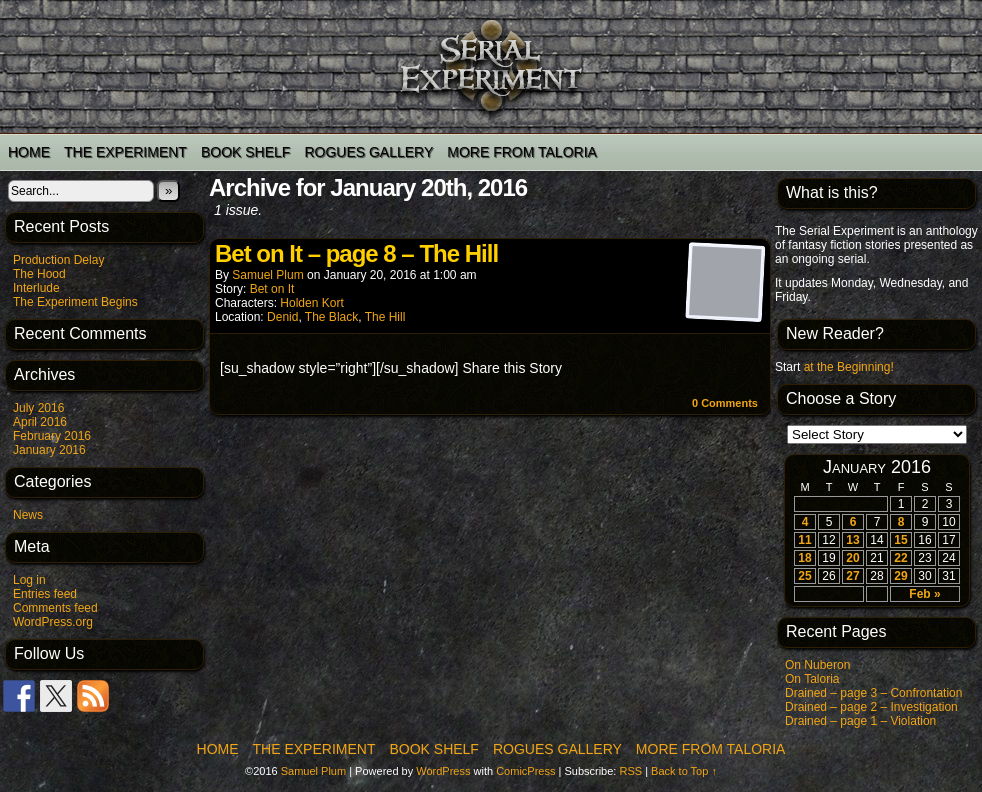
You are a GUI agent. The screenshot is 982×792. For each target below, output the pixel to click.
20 (852, 558)
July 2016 (38, 408)
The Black (331, 317)
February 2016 (52, 436)
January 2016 (49, 450)
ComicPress (525, 771)
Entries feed (45, 594)
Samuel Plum (267, 275)
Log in (29, 580)
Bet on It (272, 289)
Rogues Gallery (368, 152)
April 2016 (40, 422)
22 (900, 558)
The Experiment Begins (75, 302)
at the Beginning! (849, 367)
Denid (282, 317)
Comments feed (55, 608)
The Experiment (125, 152)
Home (29, 152)
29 (900, 576)
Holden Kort (311, 303)
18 (804, 558)
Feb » (924, 594)
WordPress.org (53, 622)
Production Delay (58, 260)
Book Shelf (245, 152)
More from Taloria (522, 152)
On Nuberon (817, 665)
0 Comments (725, 403)
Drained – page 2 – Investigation (871, 707)
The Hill (385, 317)
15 (900, 540)
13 (852, 540)
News (28, 515)
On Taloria (812, 679)
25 (804, 576)
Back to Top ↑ (684, 771)
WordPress (443, 771)
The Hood (39, 274)
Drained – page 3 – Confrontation (873, 693)
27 (852, 576)
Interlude (36, 288)
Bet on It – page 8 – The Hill (356, 253)
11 (804, 540)
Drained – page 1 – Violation (860, 721)
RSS (630, 771)
